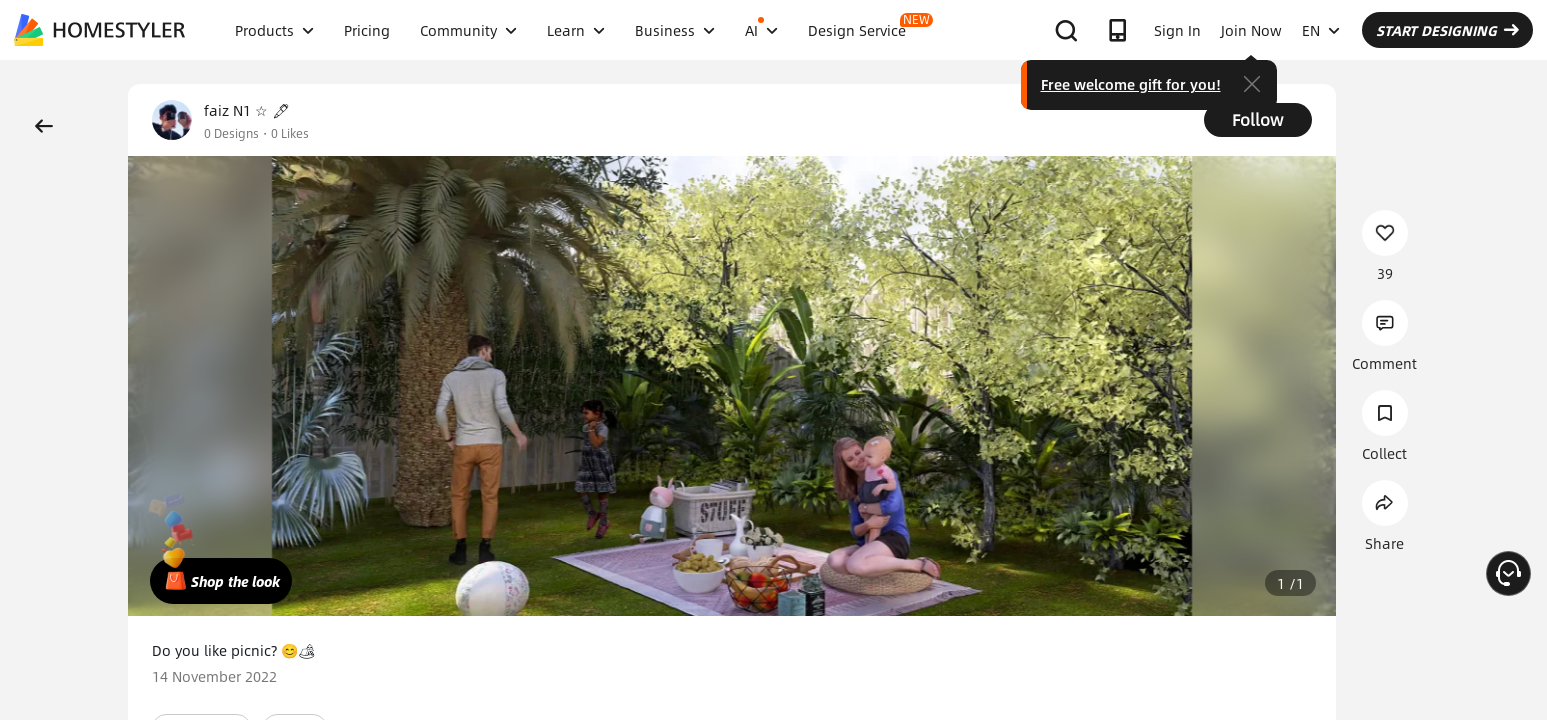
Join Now (1251, 30)
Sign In (1177, 30)
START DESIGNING (1447, 30)
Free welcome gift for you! (1131, 84)
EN (1321, 30)
